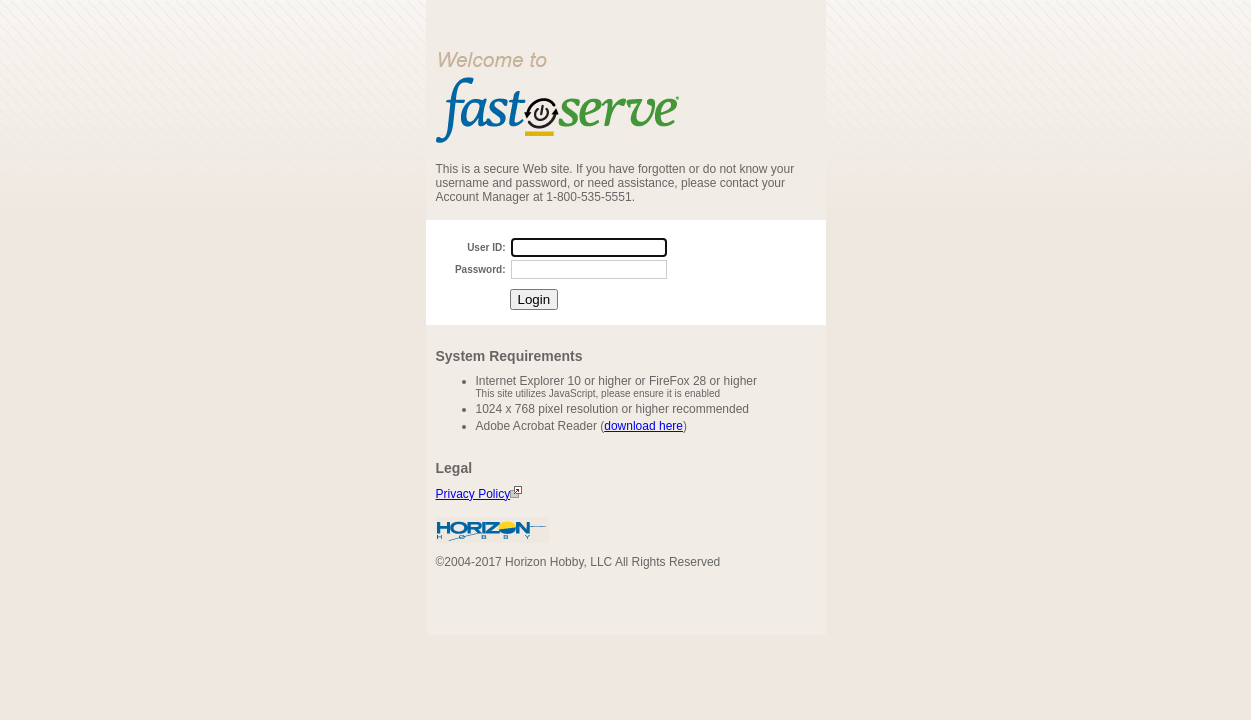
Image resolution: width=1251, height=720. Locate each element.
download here (643, 426)
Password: (480, 269)
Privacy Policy (479, 494)
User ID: (486, 247)
